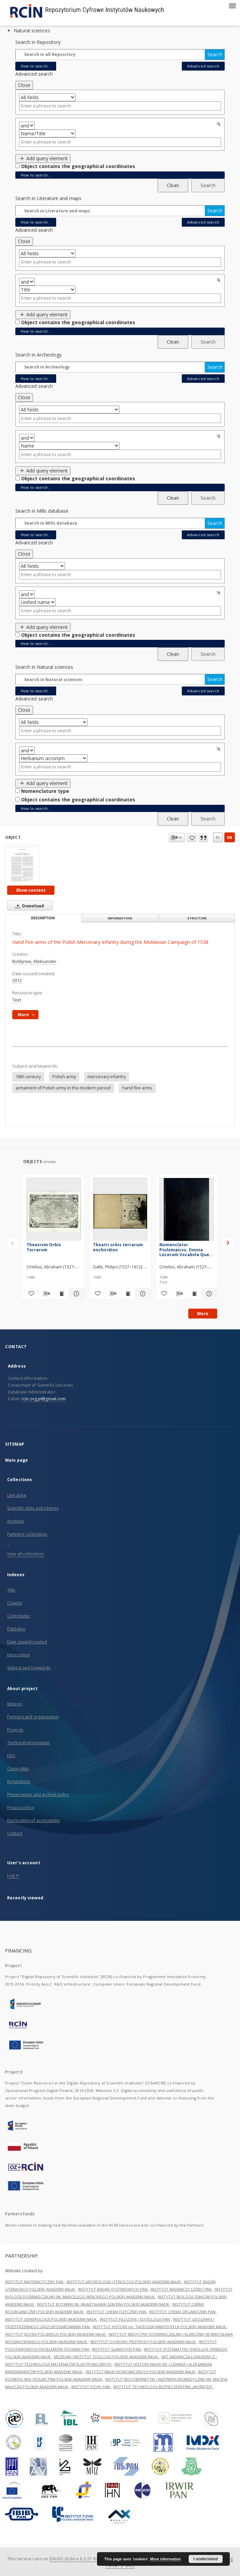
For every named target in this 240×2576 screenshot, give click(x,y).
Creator (14, 1603)
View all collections (25, 1554)
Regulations (18, 1781)
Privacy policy (20, 1807)
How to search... (36, 66)
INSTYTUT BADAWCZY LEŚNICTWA (181, 2289)
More (202, 1313)
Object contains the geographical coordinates (78, 166)
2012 (17, 980)
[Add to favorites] (30, 1293)
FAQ (11, 1756)
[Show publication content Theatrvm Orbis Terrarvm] (61, 1293)
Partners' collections (27, 1534)
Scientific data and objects (33, 1508)
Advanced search (203, 66)
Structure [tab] (197, 918)
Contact (14, 1833)
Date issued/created (27, 1642)
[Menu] (232, 5)
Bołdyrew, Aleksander (34, 961)
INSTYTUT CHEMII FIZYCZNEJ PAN (116, 2311)
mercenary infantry (106, 1077)
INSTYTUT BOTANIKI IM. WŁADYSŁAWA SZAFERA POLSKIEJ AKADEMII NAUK (103, 2304)
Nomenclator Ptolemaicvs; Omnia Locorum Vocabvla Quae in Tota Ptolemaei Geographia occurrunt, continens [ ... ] (185, 1249)
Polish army (64, 1077)
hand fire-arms (137, 1088)
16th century (28, 1077)
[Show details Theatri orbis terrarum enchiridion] (141, 1293)
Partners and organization (33, 1717)
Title (11, 1590)
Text (16, 1000)
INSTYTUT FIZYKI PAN (91, 2386)
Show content (31, 890)
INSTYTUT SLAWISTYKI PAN (117, 2349)
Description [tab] (43, 918)
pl (218, 837)
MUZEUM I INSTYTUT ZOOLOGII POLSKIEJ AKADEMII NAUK (106, 2356)
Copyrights (18, 1769)
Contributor (18, 1616)
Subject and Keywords (28, 1668)
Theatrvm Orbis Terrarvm (44, 1247)
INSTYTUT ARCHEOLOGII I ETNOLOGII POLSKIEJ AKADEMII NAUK (124, 2281)
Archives (15, 1521)
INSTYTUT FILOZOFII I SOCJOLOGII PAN (135, 2319)
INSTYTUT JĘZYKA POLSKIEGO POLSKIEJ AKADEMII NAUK (56, 2334)
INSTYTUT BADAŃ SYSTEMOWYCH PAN (113, 2289)
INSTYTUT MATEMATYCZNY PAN (34, 2281)
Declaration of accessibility (33, 1820)
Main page (16, 1460)
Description (18, 1655)
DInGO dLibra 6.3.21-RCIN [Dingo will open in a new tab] (76, 2559)
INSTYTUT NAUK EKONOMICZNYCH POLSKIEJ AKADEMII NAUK (140, 2371)
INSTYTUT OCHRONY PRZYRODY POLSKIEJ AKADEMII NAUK (143, 2341)
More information (165, 2559)
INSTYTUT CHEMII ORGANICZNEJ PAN (183, 2311)
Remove (219, 124)
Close (24, 85)
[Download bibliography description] (45, 1293)
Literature (16, 1495)
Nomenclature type (45, 791)
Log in (13, 1875)
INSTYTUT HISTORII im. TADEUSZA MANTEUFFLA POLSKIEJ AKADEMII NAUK (160, 2326)
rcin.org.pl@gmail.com (43, 1399)
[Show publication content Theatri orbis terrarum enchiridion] (127, 1293)
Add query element (43, 158)
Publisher (16, 1629)
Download (28, 906)
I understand (205, 2559)
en (229, 837)
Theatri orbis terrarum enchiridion (118, 1247)
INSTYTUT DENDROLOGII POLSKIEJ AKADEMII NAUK (51, 2319)
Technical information (28, 1743)
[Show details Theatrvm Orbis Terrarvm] (75, 1293)
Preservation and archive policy (38, 1794)
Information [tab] (120, 918)
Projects (15, 1730)
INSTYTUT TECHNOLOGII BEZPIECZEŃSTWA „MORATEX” (163, 2386)
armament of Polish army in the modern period (63, 1088)
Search (214, 54)
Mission (14, 1704)
